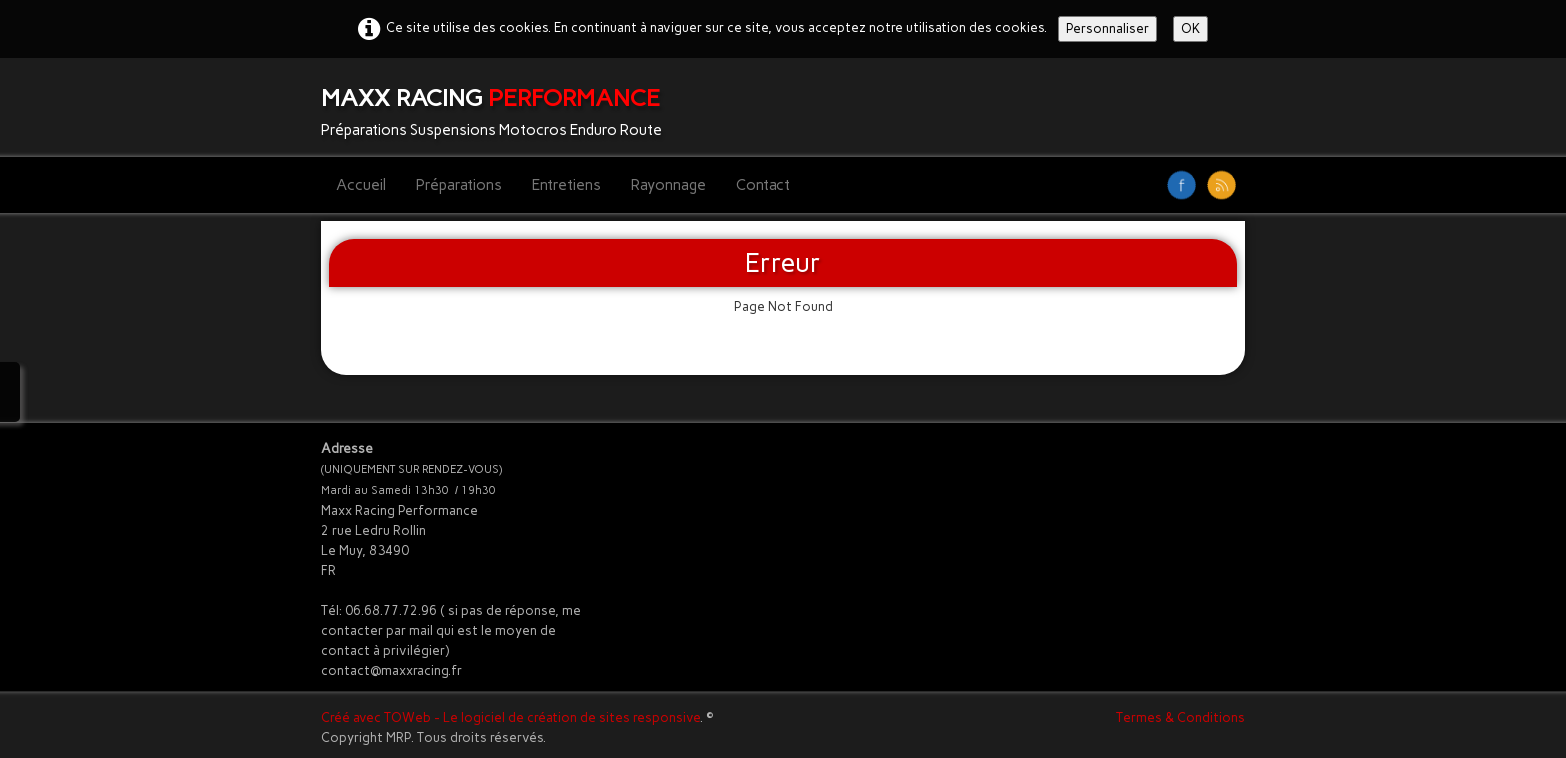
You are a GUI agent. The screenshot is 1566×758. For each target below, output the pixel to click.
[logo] (499, 107)
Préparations (459, 185)
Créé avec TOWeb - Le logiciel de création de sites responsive (510, 717)
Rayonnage (668, 185)
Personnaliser (1107, 28)
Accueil (361, 185)
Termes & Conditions (1180, 717)
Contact (763, 185)
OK (1190, 28)
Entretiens (566, 185)
